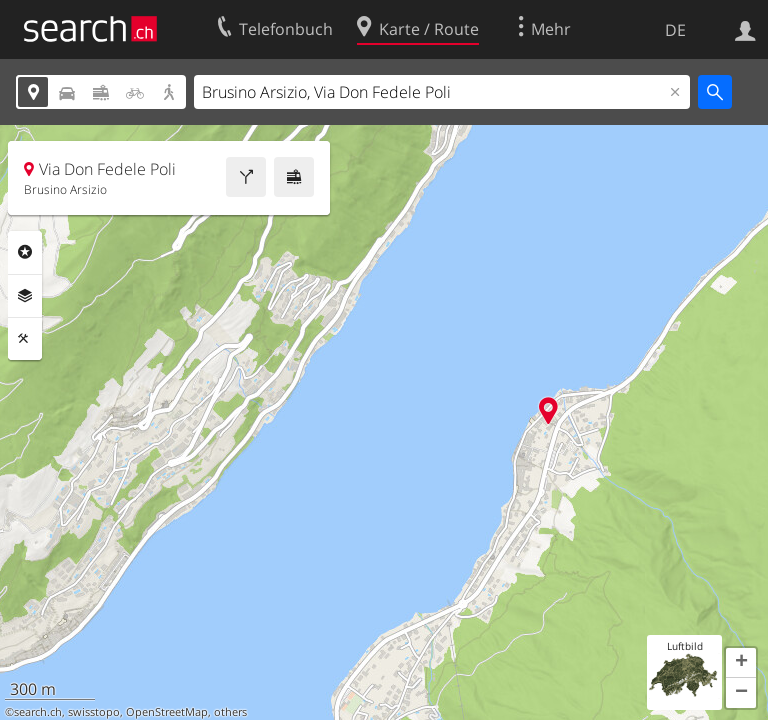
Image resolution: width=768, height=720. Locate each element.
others (230, 712)
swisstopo (94, 712)
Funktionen (25, 339)
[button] (741, 663)
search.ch (38, 712)
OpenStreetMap (167, 712)
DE (675, 30)
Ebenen (25, 296)
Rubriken (25, 252)
